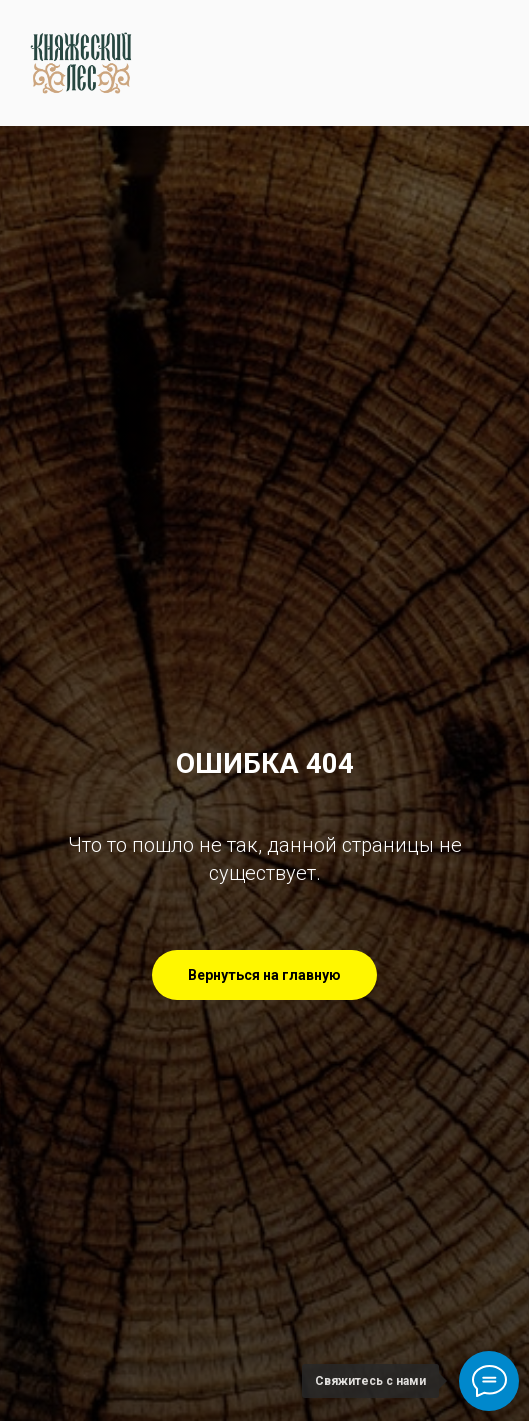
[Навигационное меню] (495, 63)
